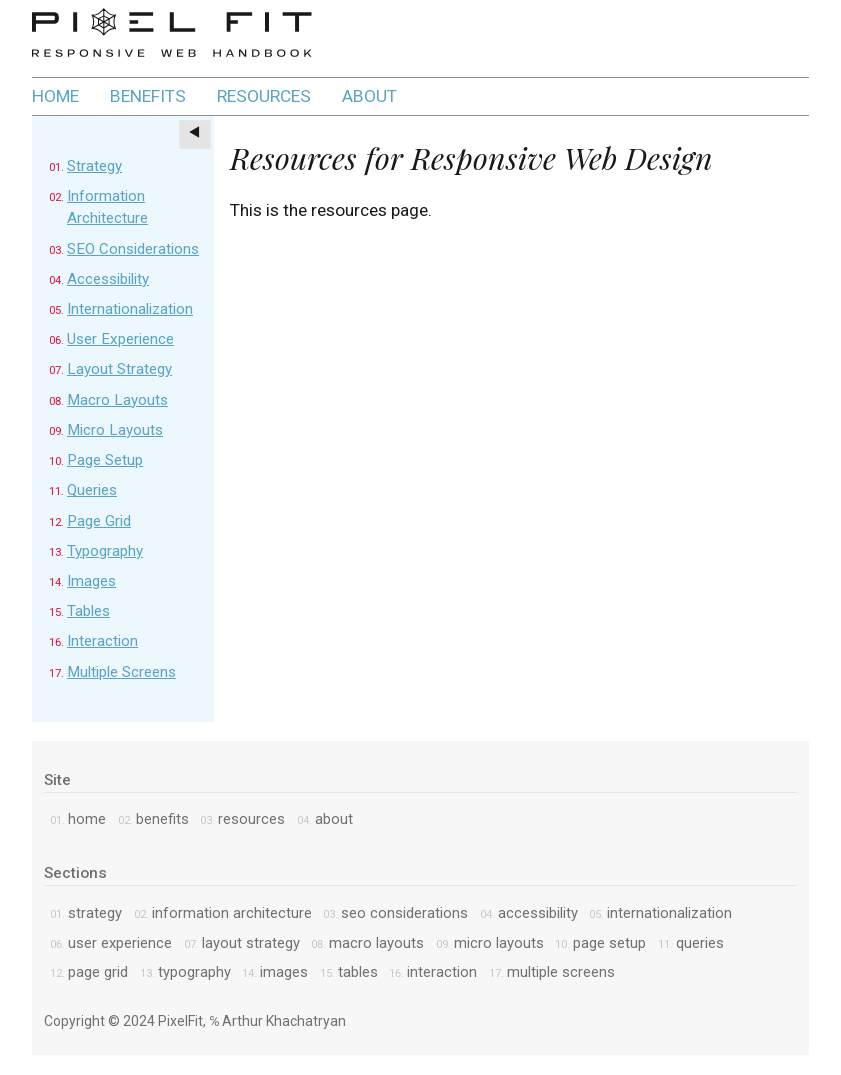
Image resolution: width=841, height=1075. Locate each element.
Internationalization (130, 309)
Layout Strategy (119, 369)
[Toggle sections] (195, 135)
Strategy (94, 166)
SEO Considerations (133, 249)
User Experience (120, 339)
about (369, 96)
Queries (92, 490)
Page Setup (105, 460)
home (55, 96)
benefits (148, 96)
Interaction (102, 641)
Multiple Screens (121, 672)
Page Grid (99, 521)
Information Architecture (232, 913)
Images (91, 581)
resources (264, 96)
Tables (88, 611)
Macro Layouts (117, 400)
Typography (105, 551)
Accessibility (108, 279)
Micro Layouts (115, 430)
